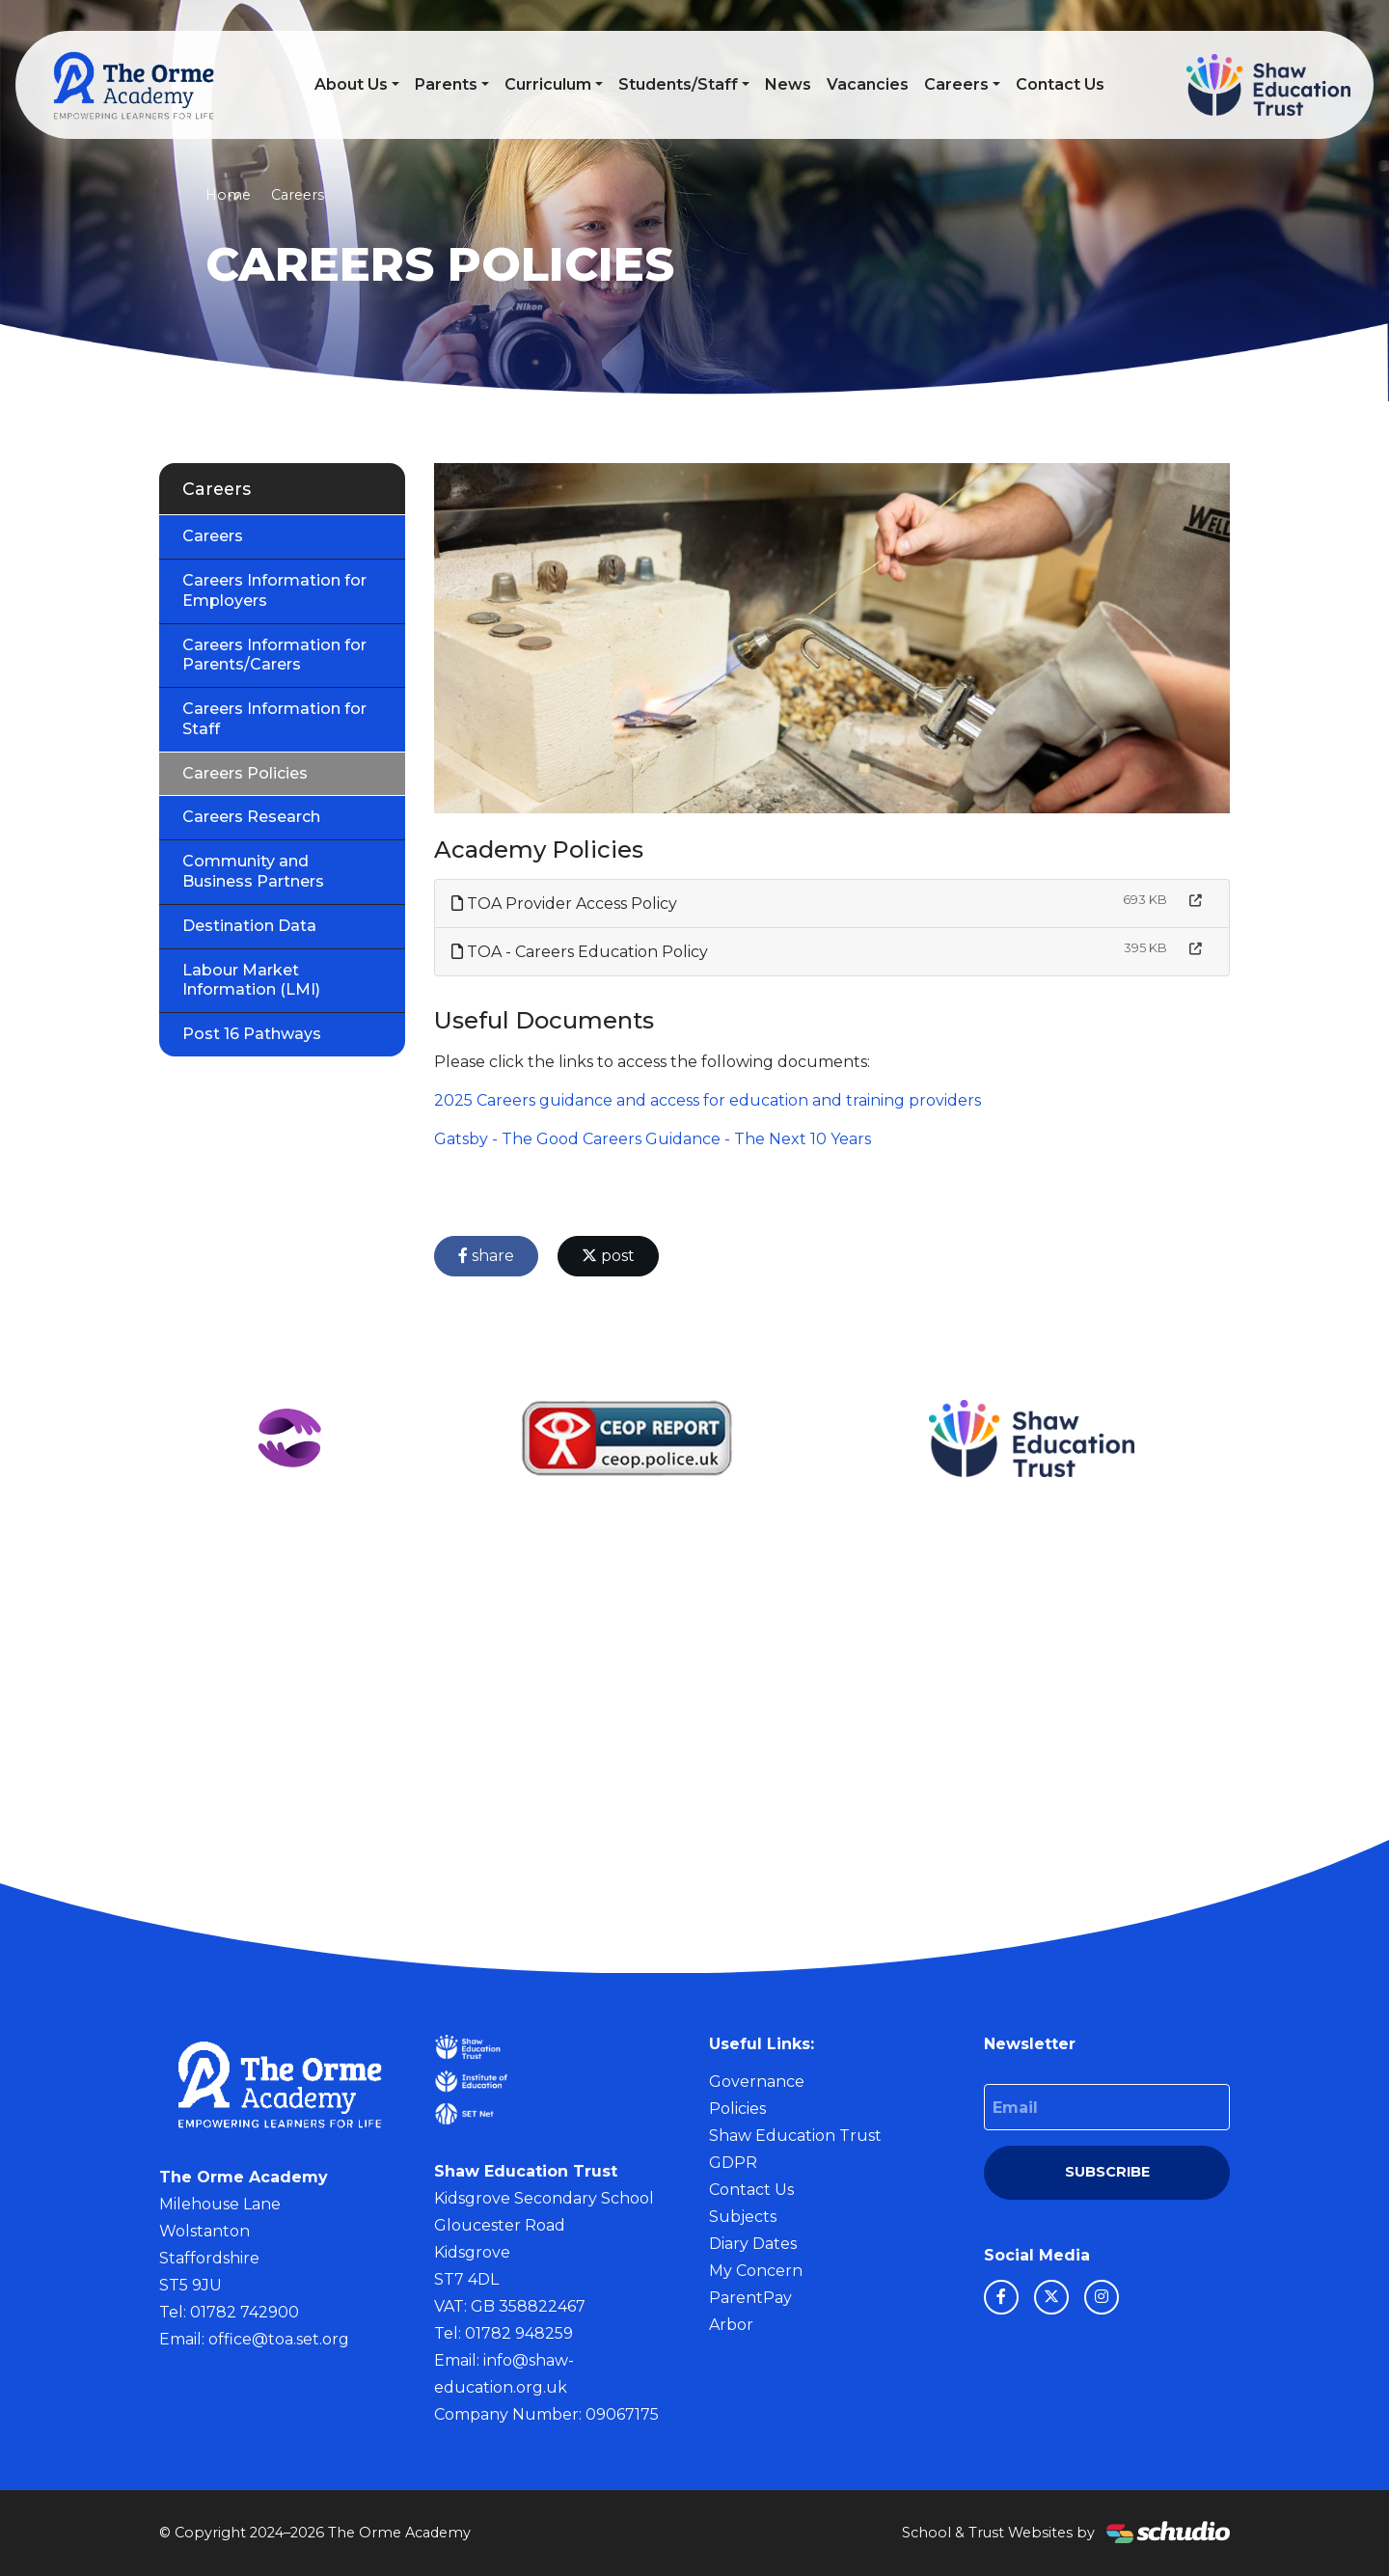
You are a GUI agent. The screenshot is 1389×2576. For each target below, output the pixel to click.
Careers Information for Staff (274, 718)
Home (228, 195)
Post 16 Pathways (251, 1034)
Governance (756, 2081)
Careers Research (251, 817)
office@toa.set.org (278, 2339)
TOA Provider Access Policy (564, 903)
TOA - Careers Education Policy (579, 952)
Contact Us (1060, 84)
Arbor (731, 2325)
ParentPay (750, 2297)
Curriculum (547, 84)
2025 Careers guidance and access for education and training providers (707, 1100)
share (486, 1256)
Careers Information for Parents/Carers (274, 655)
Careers (956, 84)
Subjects (742, 2216)
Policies (737, 2108)
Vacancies (868, 84)
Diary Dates (753, 2243)
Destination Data (249, 926)
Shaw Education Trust (795, 2135)
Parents (446, 84)
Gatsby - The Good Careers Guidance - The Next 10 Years (652, 1139)
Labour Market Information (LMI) (251, 980)
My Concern (756, 2270)
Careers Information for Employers (274, 590)
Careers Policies (245, 773)
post (608, 1256)
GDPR (733, 2162)
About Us (351, 84)
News (788, 84)
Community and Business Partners (253, 871)
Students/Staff (678, 84)
